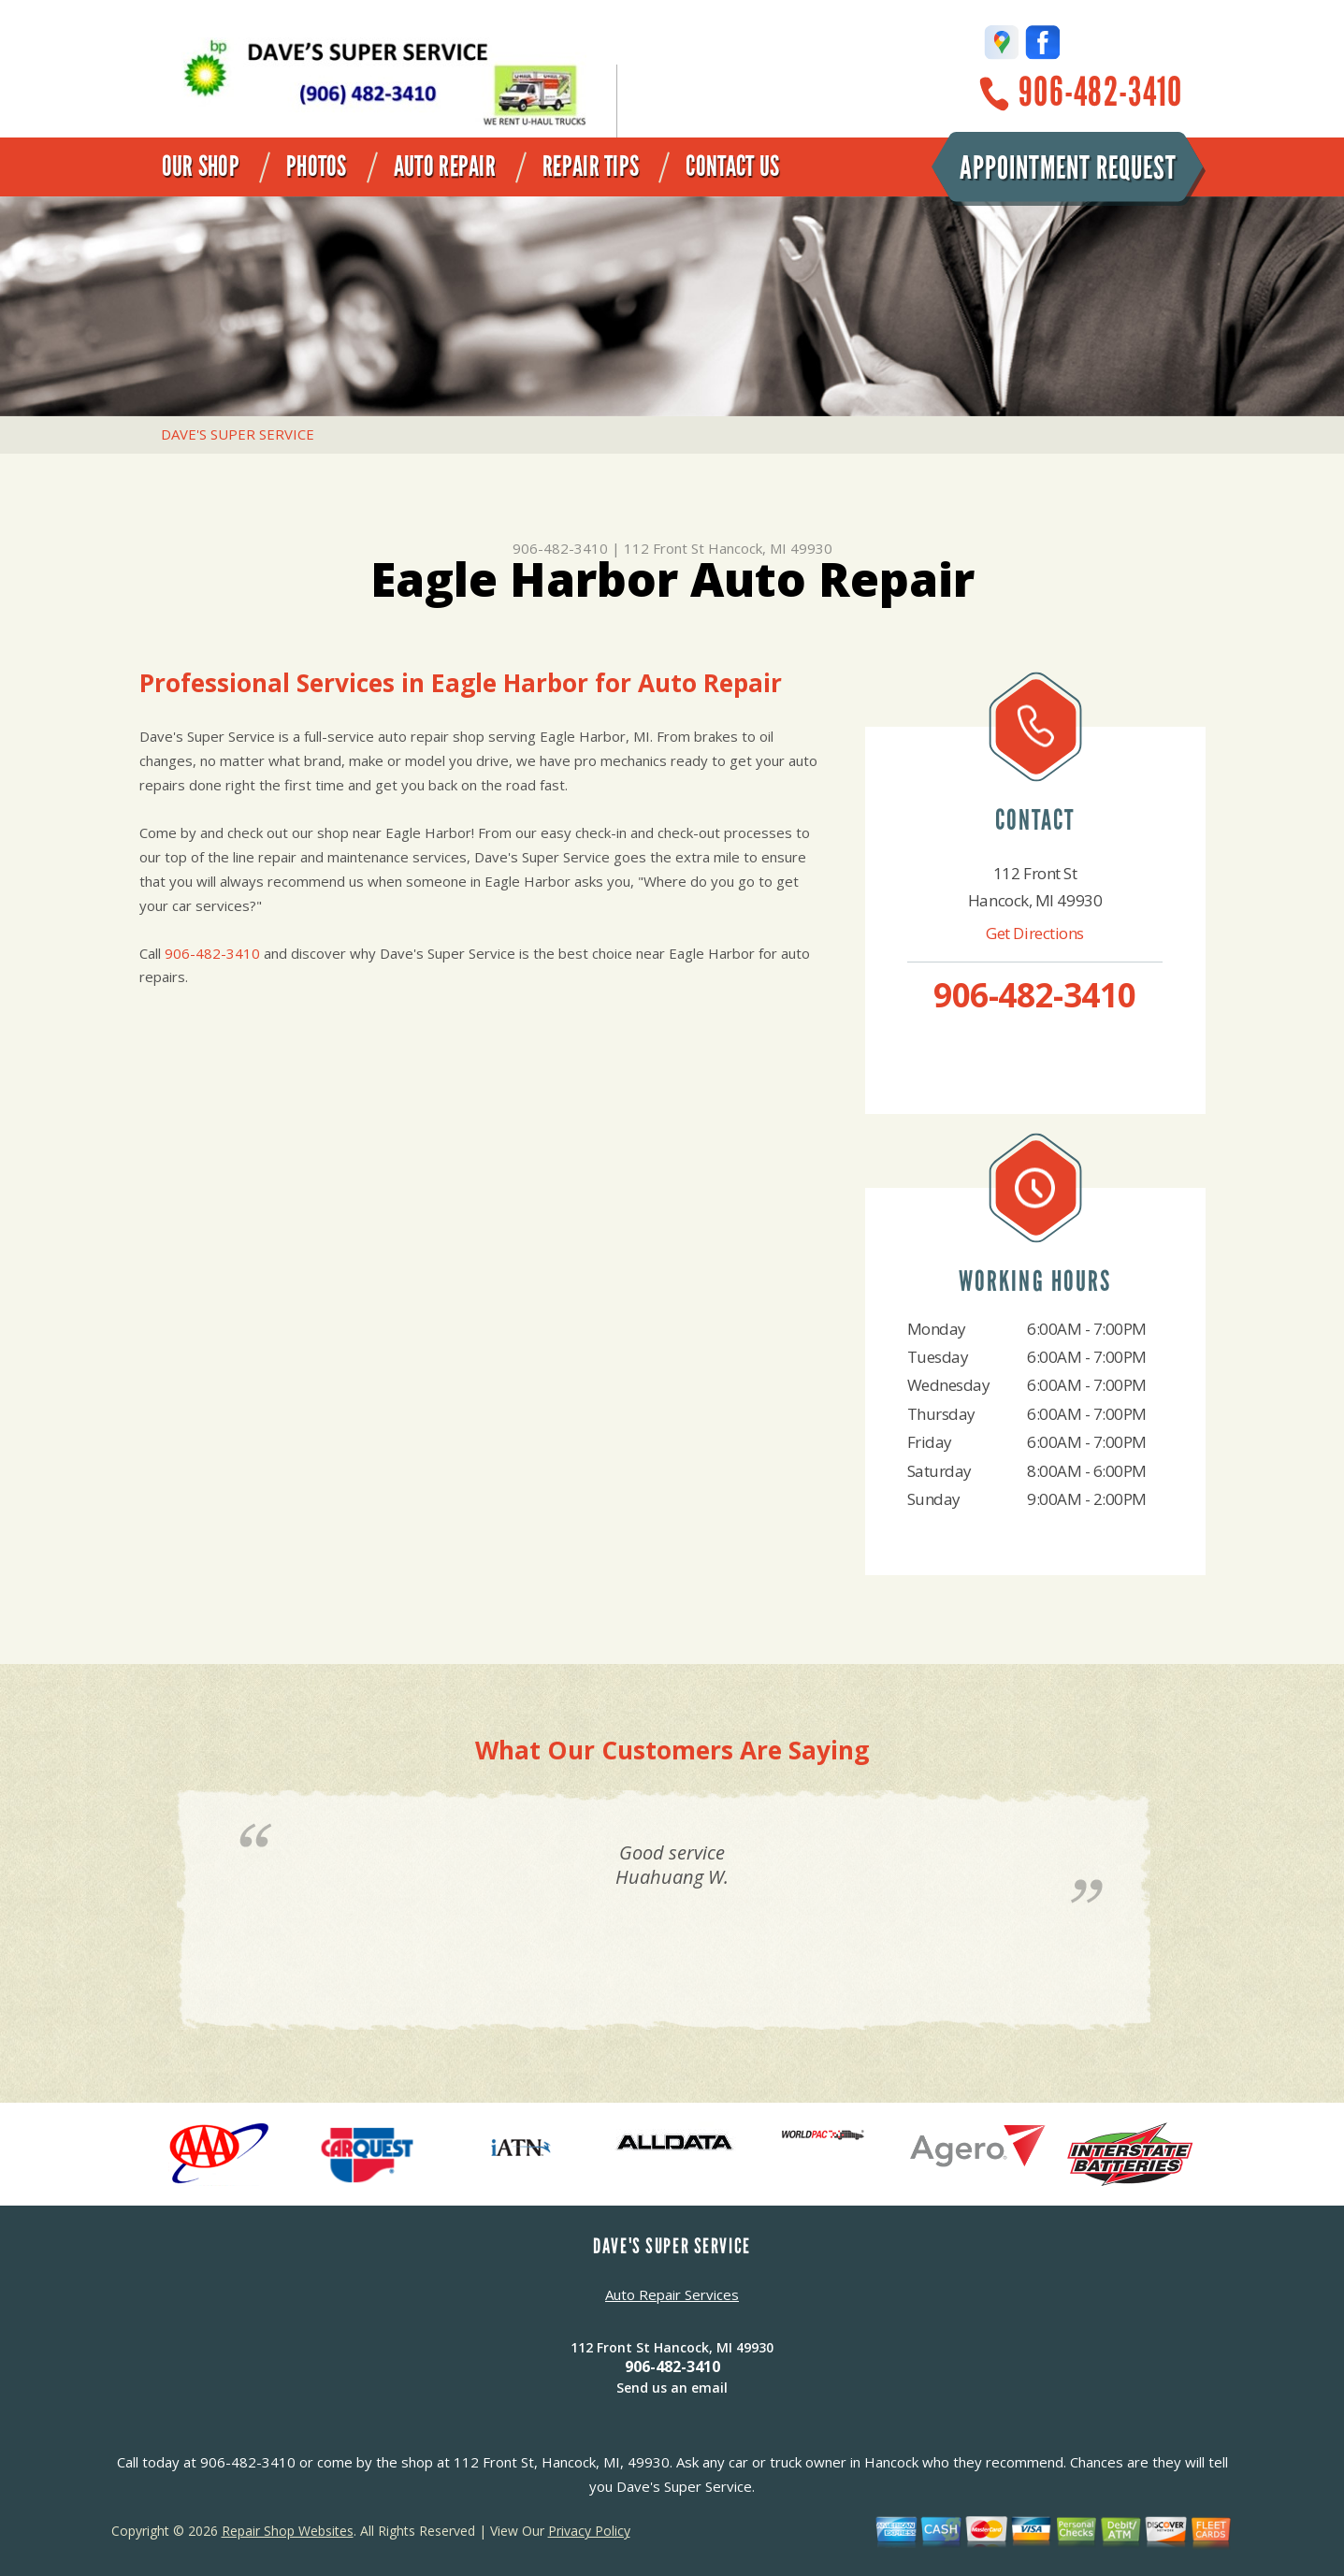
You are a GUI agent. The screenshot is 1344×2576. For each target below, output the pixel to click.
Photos (316, 166)
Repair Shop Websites (288, 2531)
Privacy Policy (589, 2531)
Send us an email (672, 2387)
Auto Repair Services (672, 2294)
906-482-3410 (1100, 92)
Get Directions (1035, 933)
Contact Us (732, 166)
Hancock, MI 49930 (770, 548)
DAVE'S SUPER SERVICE (237, 434)
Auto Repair (445, 166)
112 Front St (664, 548)
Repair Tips (590, 166)
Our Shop (200, 166)
